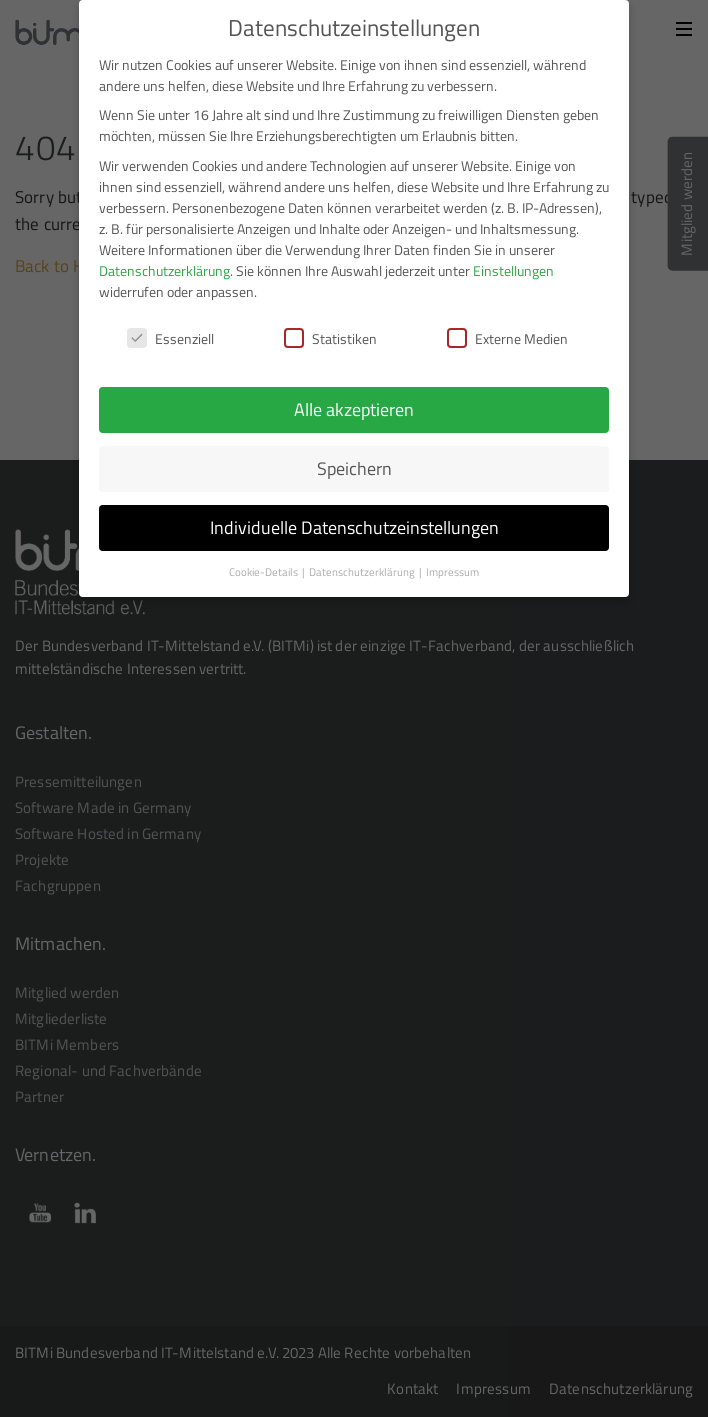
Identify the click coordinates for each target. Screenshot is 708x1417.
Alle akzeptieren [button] (354, 406)
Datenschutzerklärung (164, 266)
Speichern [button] (354, 465)
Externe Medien (507, 334)
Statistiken (330, 334)
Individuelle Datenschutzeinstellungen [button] (354, 524)
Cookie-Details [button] (264, 569)
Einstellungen (513, 266)
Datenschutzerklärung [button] (363, 569)
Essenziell (170, 334)
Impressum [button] (452, 569)
